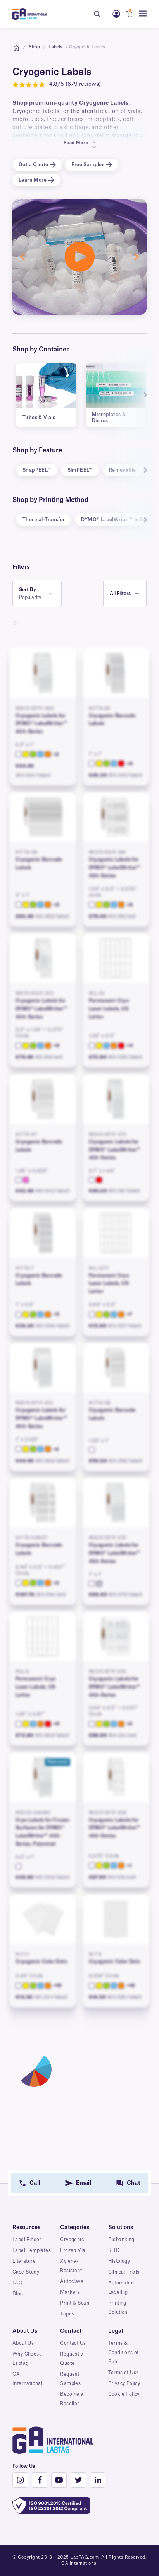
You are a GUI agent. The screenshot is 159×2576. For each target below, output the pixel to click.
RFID (114, 2250)
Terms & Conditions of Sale (123, 2352)
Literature (24, 2261)
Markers (70, 2292)
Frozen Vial (73, 2250)
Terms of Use (123, 2372)
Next (142, 395)
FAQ (17, 2283)
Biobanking (121, 2239)
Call (34, 2183)
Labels (55, 47)
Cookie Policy (124, 2394)
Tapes (67, 2314)
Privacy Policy (124, 2383)
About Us (23, 2343)
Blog (17, 2293)
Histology (119, 2261)
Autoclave (71, 2281)
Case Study (25, 2272)
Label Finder (26, 2239)
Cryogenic (72, 2239)
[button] (22, 257)
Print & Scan (74, 2303)
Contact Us (73, 2343)
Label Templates (31, 2250)
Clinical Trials (124, 2272)
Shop (34, 47)
